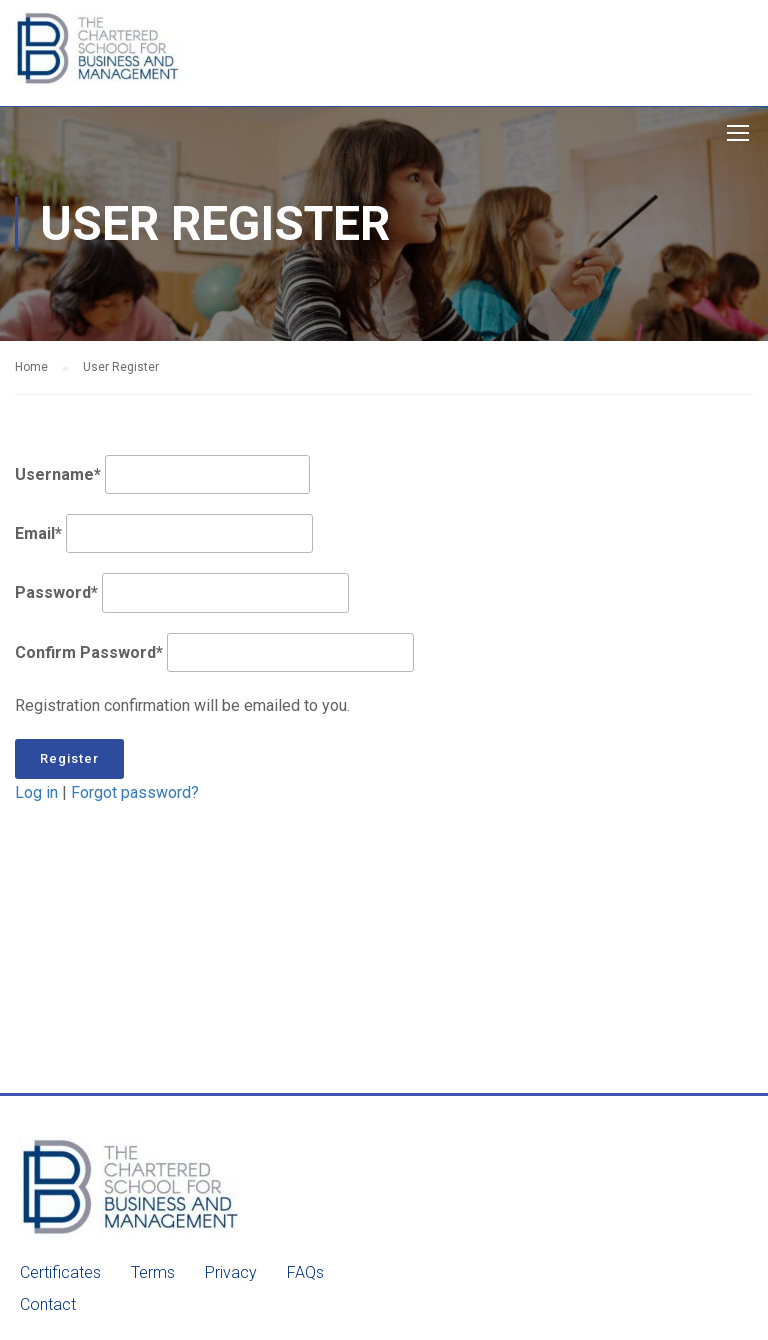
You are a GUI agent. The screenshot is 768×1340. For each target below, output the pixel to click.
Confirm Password (89, 652)
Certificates (60, 1272)
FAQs (305, 1272)
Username (58, 474)
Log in (36, 792)
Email (38, 533)
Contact (48, 1304)
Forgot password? (135, 792)
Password (56, 592)
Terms (153, 1272)
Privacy (231, 1272)
